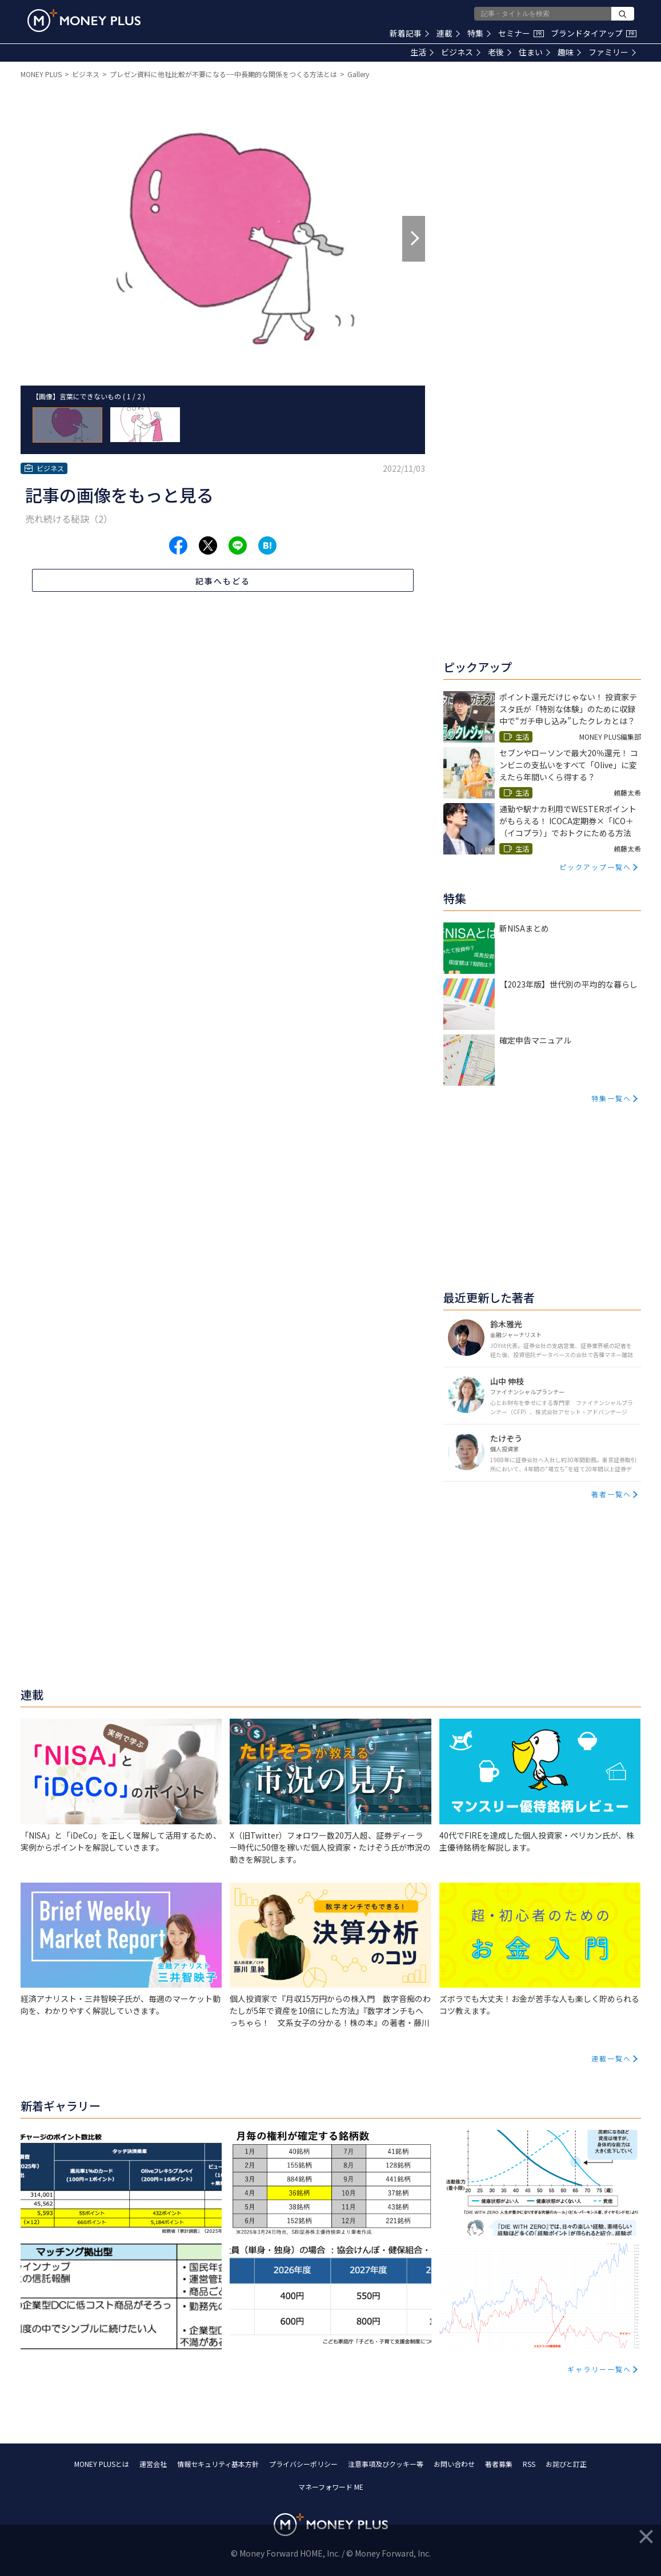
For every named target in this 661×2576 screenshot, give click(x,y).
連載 (448, 33)
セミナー (521, 33)
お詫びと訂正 (566, 2464)
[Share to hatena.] (267, 545)
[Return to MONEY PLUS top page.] (84, 20)
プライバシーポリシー (303, 2464)
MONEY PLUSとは (101, 2464)
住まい (534, 52)
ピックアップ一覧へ (595, 867)
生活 (422, 52)
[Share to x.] (208, 545)
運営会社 (153, 2464)
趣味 (569, 52)
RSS (529, 2464)
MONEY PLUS (41, 74)
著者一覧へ (611, 1494)
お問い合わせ (454, 2464)
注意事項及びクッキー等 (385, 2464)
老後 (499, 52)
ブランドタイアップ (593, 33)
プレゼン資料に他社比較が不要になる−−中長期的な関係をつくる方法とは (223, 74)
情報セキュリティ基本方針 (218, 2464)
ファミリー (612, 52)
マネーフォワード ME (330, 2486)
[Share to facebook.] (178, 545)
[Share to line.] (238, 545)
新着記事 (409, 33)
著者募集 (498, 2464)
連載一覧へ (611, 2058)
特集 (479, 33)
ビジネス (460, 52)
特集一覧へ (611, 1098)
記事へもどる (222, 581)
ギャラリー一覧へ (599, 2369)
